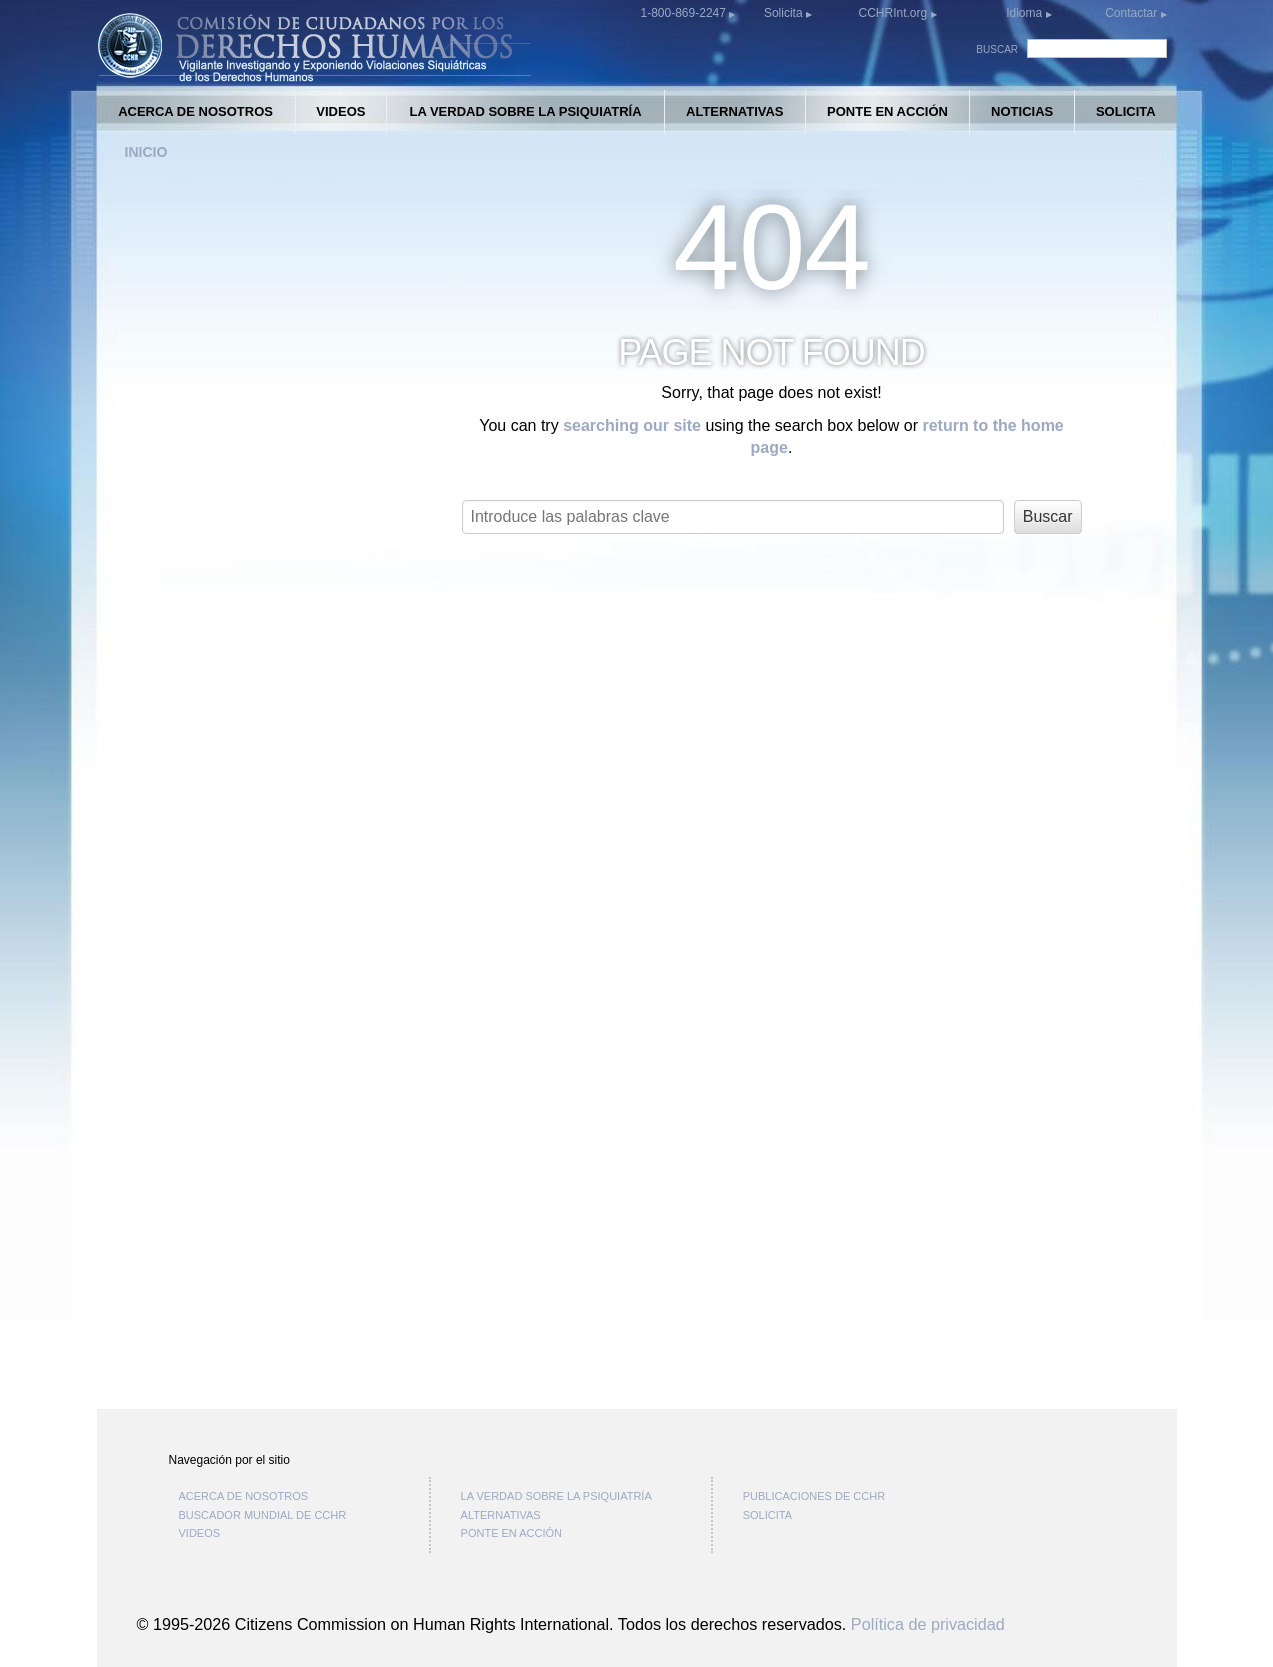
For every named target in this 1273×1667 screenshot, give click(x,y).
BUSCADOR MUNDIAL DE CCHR (263, 1515)
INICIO (146, 152)
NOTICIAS (1022, 111)
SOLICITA (1126, 111)
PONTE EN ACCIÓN (887, 111)
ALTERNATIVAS (735, 111)
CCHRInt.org (894, 13)
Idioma (1024, 13)
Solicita (785, 13)
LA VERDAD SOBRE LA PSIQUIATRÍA (525, 111)
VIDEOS (340, 111)
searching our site (632, 425)
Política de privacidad (928, 1624)
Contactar (1132, 13)
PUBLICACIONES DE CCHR (814, 1496)
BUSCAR (997, 49)
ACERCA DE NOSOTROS (195, 111)
